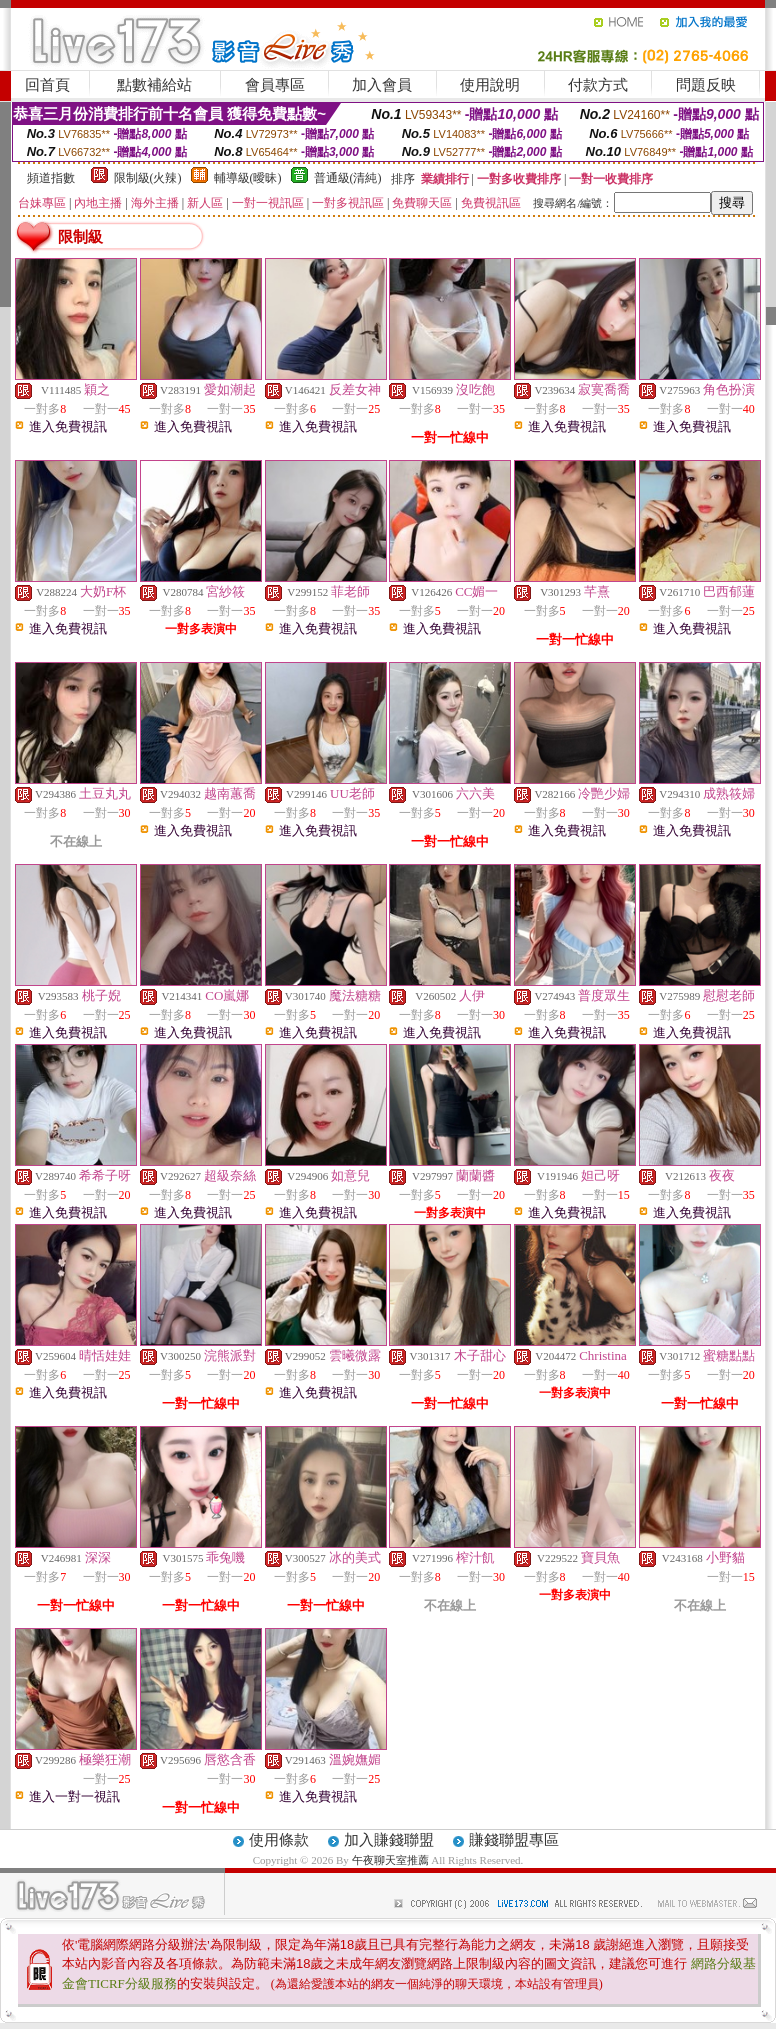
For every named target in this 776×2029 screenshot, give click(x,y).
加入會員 (382, 85)
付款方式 (598, 85)
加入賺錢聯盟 (389, 1840)
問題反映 (706, 85)
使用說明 (490, 85)
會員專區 (275, 85)
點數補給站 (154, 85)
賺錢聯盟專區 (514, 1840)
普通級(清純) (348, 178)
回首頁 (47, 85)
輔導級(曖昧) (248, 178)
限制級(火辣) (148, 178)
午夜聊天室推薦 (392, 1860)
